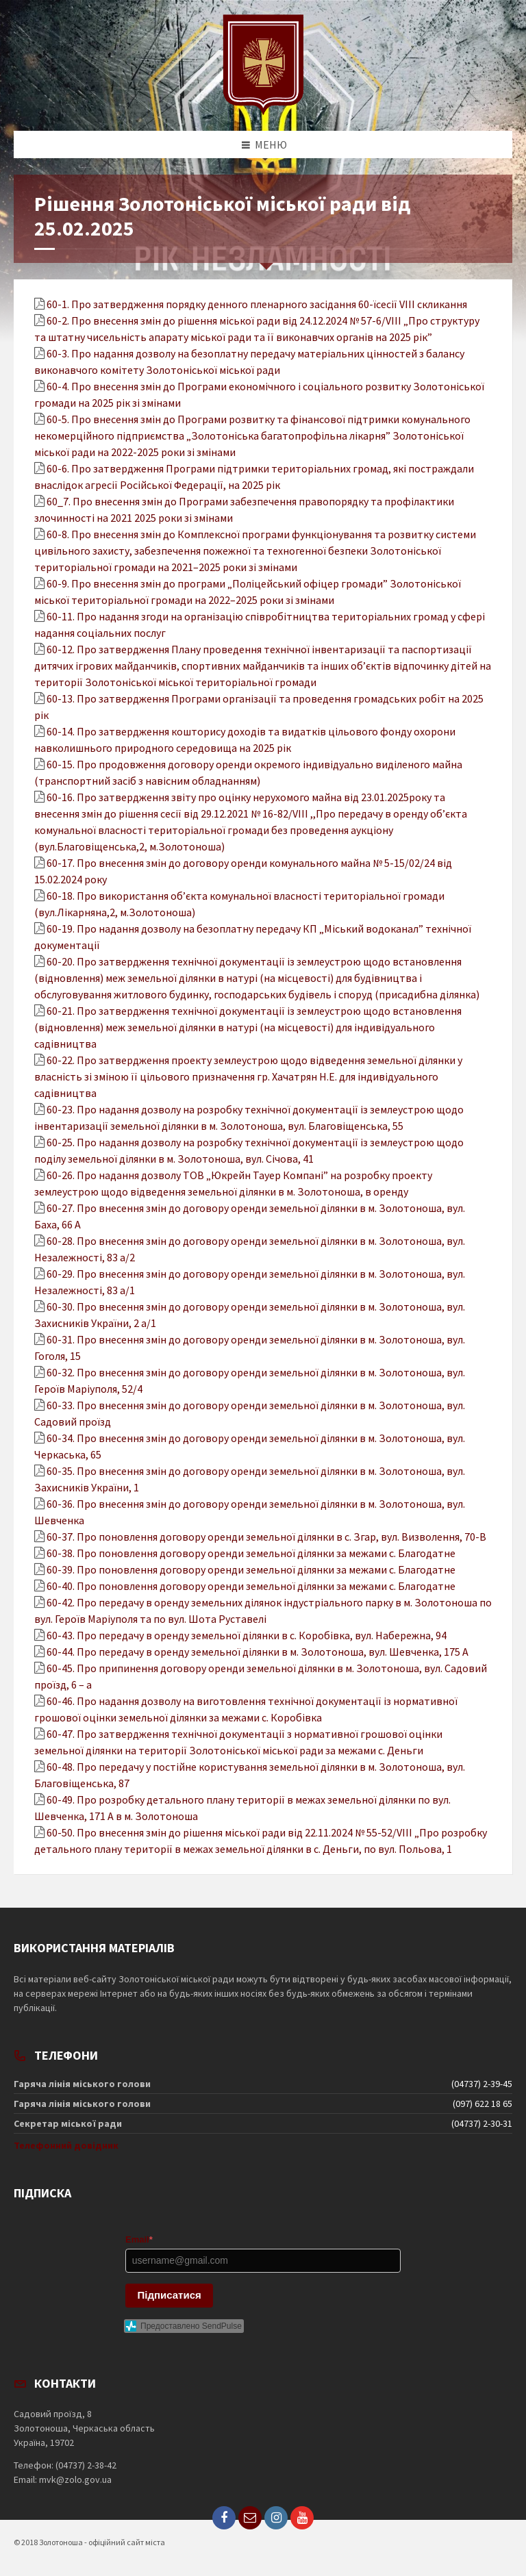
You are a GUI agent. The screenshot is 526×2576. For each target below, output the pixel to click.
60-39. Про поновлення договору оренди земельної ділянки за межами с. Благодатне (251, 1569)
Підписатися (169, 2295)
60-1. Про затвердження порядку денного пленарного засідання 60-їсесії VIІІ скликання (257, 304)
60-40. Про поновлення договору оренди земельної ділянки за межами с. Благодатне (251, 1586)
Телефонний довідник (66, 2145)
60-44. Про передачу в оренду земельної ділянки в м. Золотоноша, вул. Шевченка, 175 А (257, 1651)
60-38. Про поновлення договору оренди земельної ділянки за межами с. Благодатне (251, 1553)
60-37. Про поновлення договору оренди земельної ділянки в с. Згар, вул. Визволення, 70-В (266, 1536)
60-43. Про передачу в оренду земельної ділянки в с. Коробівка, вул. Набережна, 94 (247, 1635)
